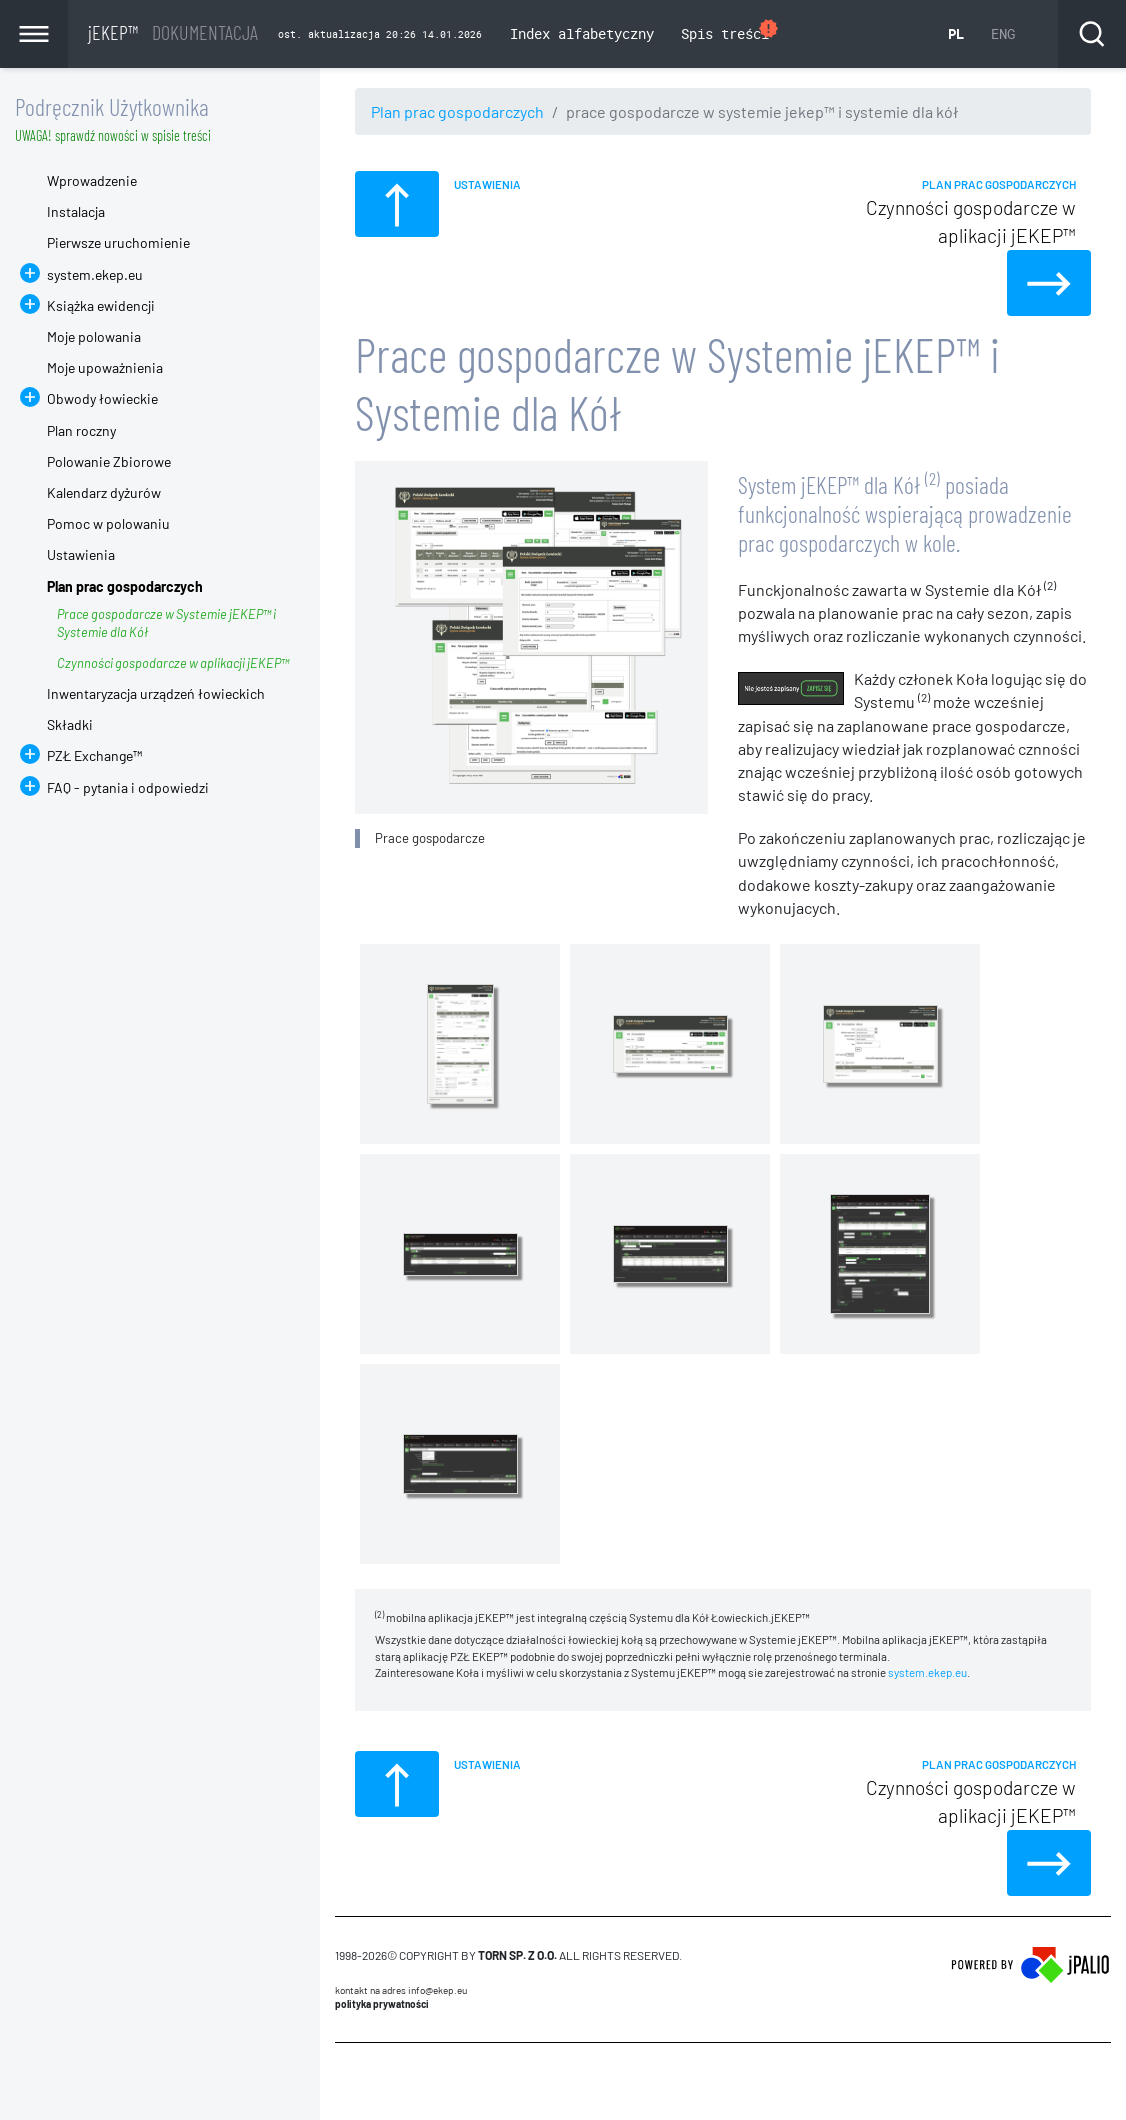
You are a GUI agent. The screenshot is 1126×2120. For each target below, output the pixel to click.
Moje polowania (94, 336)
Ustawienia (81, 554)
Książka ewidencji (101, 305)
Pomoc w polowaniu (108, 523)
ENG (1003, 33)
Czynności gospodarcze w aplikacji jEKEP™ (173, 663)
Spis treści (730, 31)
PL (956, 33)
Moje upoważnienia (105, 367)
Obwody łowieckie (102, 398)
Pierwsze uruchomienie (118, 242)
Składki (70, 724)
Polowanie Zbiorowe (109, 461)
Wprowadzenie (92, 180)
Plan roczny (81, 430)
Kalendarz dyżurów (104, 492)
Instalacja (76, 211)
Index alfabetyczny (582, 33)
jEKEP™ (173, 32)
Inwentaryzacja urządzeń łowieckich (156, 693)
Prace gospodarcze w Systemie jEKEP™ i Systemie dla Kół (166, 623)
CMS (346, 2081)
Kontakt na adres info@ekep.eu (401, 1990)
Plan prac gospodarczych (457, 111)
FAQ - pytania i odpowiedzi (128, 787)
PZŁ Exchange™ (94, 755)
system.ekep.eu (927, 1672)
